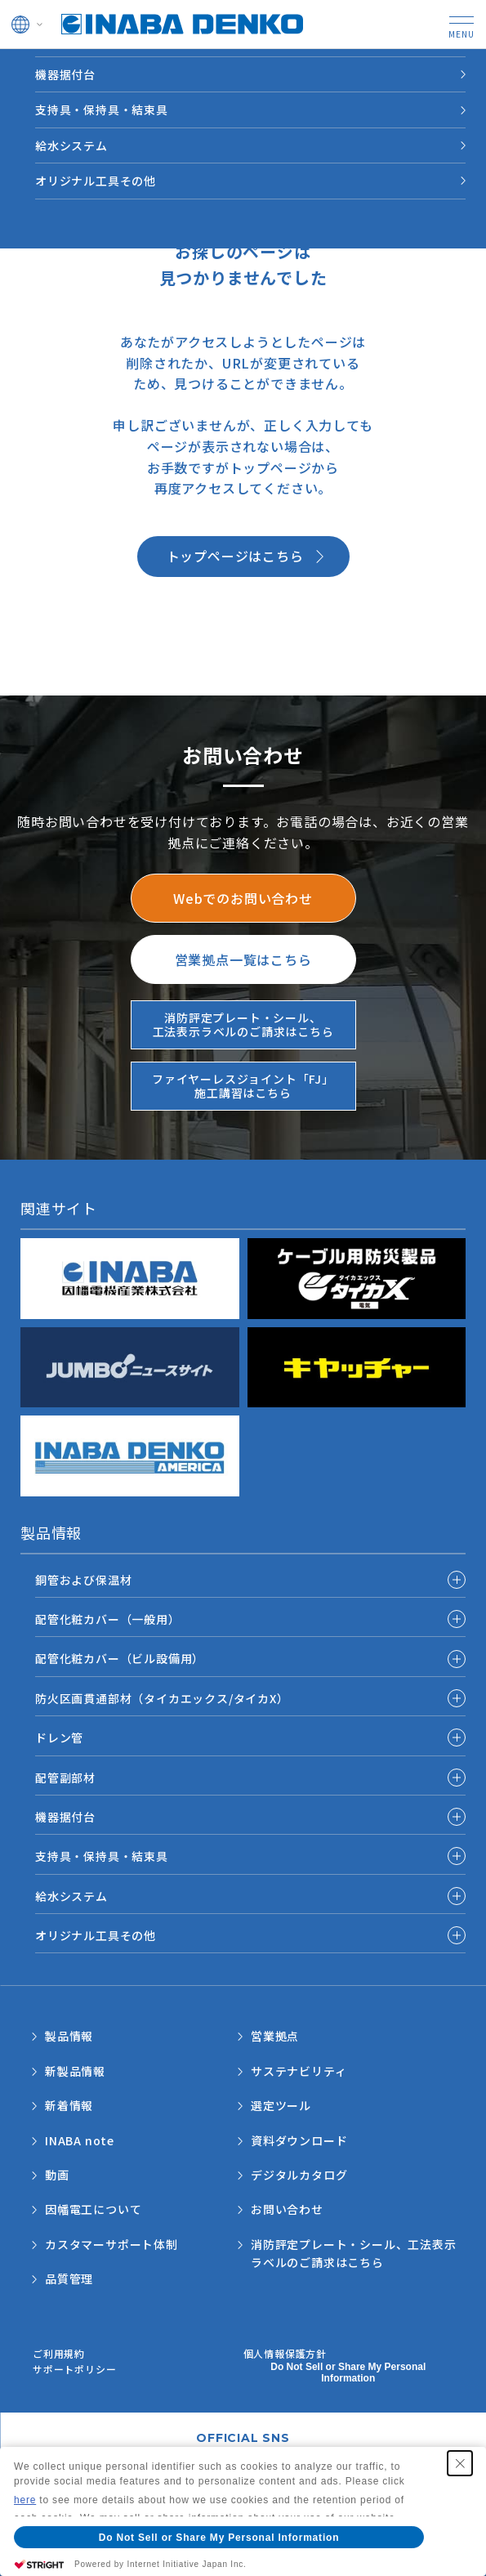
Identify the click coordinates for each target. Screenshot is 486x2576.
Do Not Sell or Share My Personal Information (348, 2372)
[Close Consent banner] (460, 2463)
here (25, 2500)
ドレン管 (59, 1737)
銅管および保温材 (83, 1580)
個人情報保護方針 (285, 2353)
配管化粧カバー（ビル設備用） (119, 1658)
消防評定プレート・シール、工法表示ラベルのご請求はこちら (354, 2253)
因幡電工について (93, 2209)
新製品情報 (75, 2071)
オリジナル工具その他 (95, 180)
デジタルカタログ (299, 2175)
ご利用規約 (59, 2353)
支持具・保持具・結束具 (101, 109)
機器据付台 (65, 74)
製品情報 (69, 2036)
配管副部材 (65, 1777)
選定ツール (281, 2105)
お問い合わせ (287, 2209)
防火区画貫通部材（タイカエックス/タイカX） (162, 1698)
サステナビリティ (298, 2071)
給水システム (71, 145)
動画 (57, 2175)
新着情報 (69, 2105)
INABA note (79, 2140)
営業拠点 (275, 2036)
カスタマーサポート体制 (111, 2244)
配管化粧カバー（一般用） (108, 1619)
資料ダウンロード (299, 2140)
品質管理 (69, 2278)
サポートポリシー (74, 2369)
